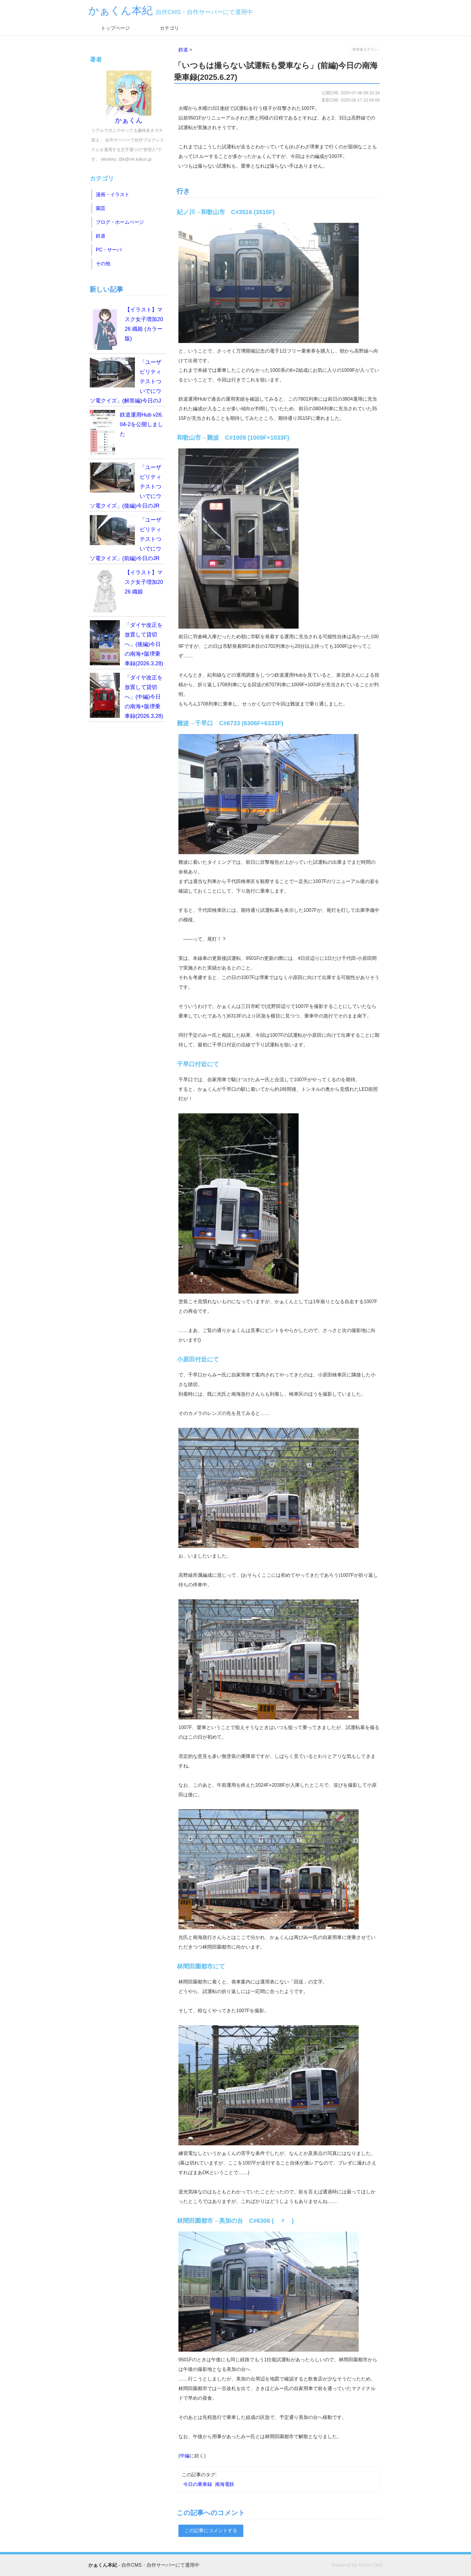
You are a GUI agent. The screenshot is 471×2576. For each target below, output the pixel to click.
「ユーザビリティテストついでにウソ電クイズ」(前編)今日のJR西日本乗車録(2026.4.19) (125, 539)
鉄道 (183, 49)
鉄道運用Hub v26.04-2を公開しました (126, 432)
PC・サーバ (109, 249)
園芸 (100, 208)
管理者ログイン (365, 49)
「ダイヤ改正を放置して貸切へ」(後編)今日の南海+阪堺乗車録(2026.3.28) (126, 643)
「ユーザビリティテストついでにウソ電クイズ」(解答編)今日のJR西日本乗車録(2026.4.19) (125, 381)
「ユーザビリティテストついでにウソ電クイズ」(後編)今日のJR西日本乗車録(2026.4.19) (125, 487)
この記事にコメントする (210, 2530)
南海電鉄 (224, 2484)
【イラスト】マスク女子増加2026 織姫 (126, 590)
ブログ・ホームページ (120, 222)
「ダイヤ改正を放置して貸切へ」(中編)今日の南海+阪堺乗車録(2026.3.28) (126, 696)
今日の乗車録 (197, 2484)
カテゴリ (169, 28)
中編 (185, 2455)
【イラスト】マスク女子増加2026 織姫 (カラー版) (126, 327)
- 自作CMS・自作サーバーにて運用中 (143, 2565)
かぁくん (128, 97)
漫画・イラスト (112, 194)
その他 (103, 263)
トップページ (115, 28)
